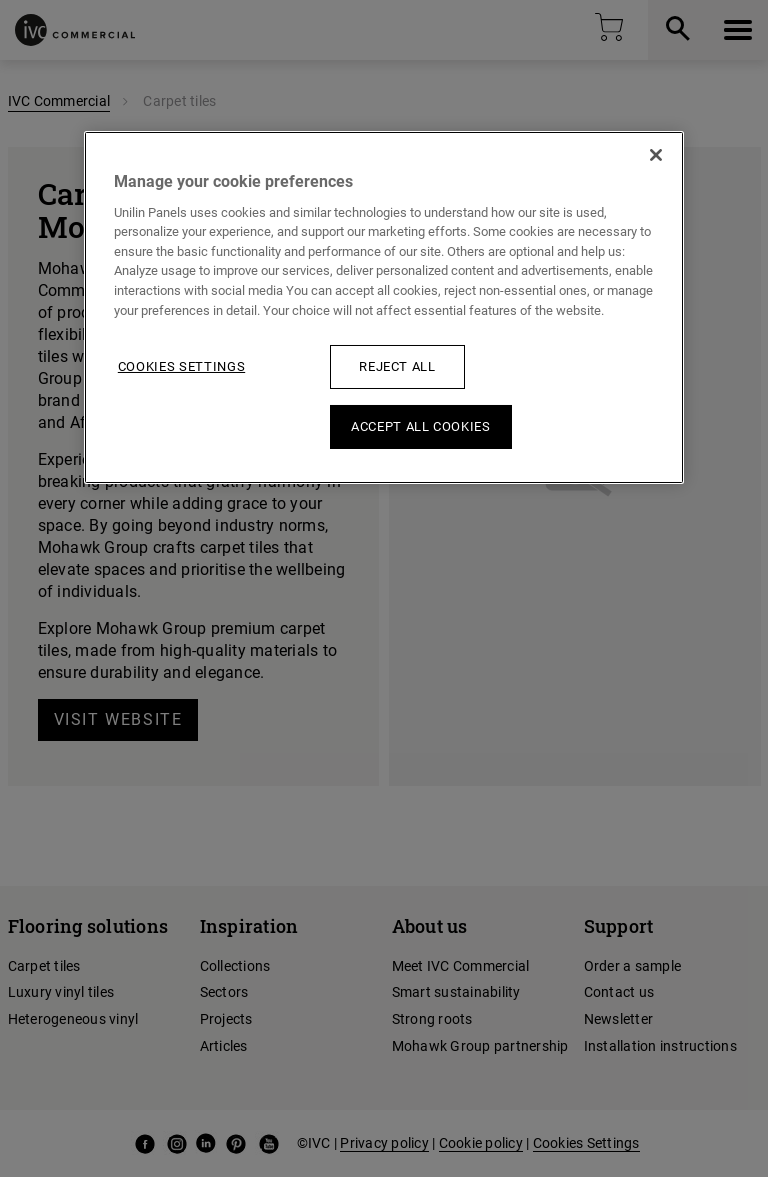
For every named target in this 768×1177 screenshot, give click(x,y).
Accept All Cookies (421, 426)
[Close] (656, 155)
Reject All (397, 366)
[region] (384, 308)
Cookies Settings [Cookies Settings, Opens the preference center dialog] (181, 366)
